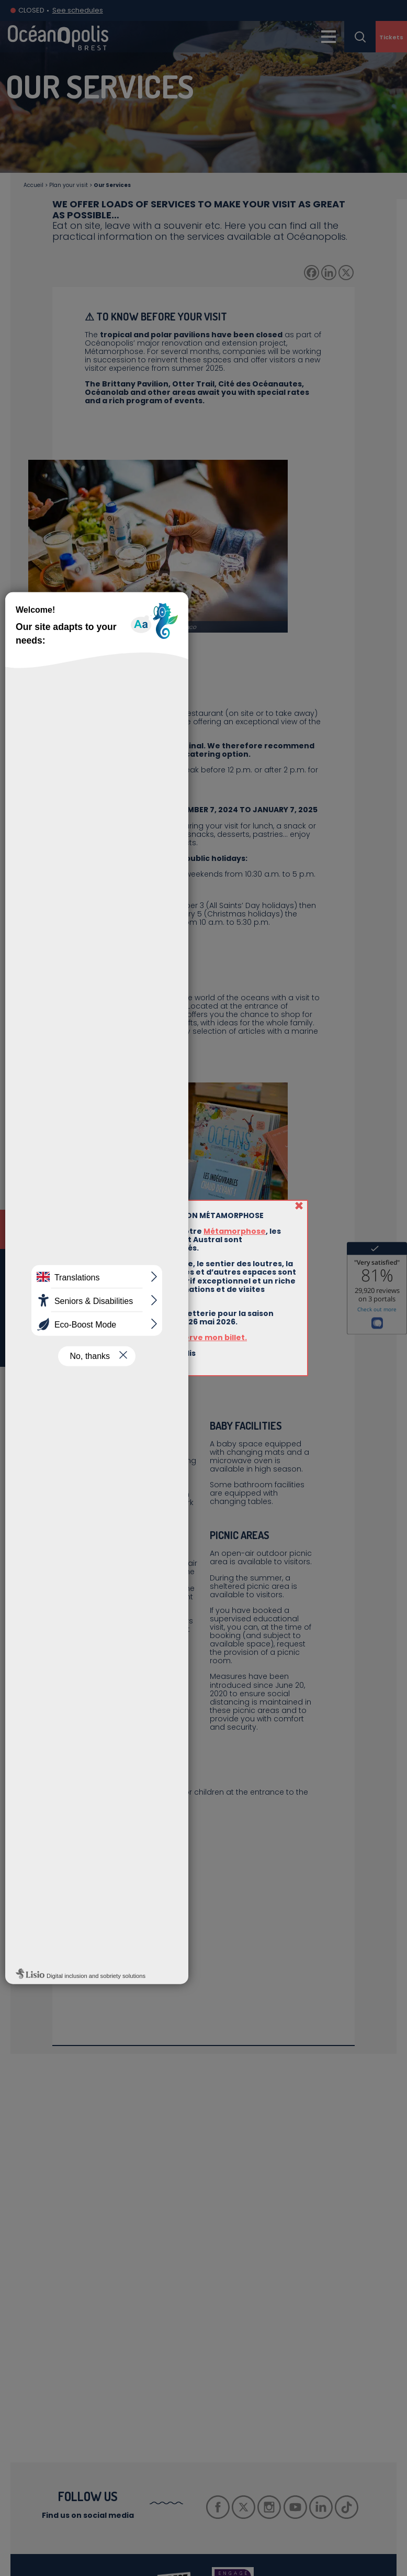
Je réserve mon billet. (203, 1337)
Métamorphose (235, 1231)
